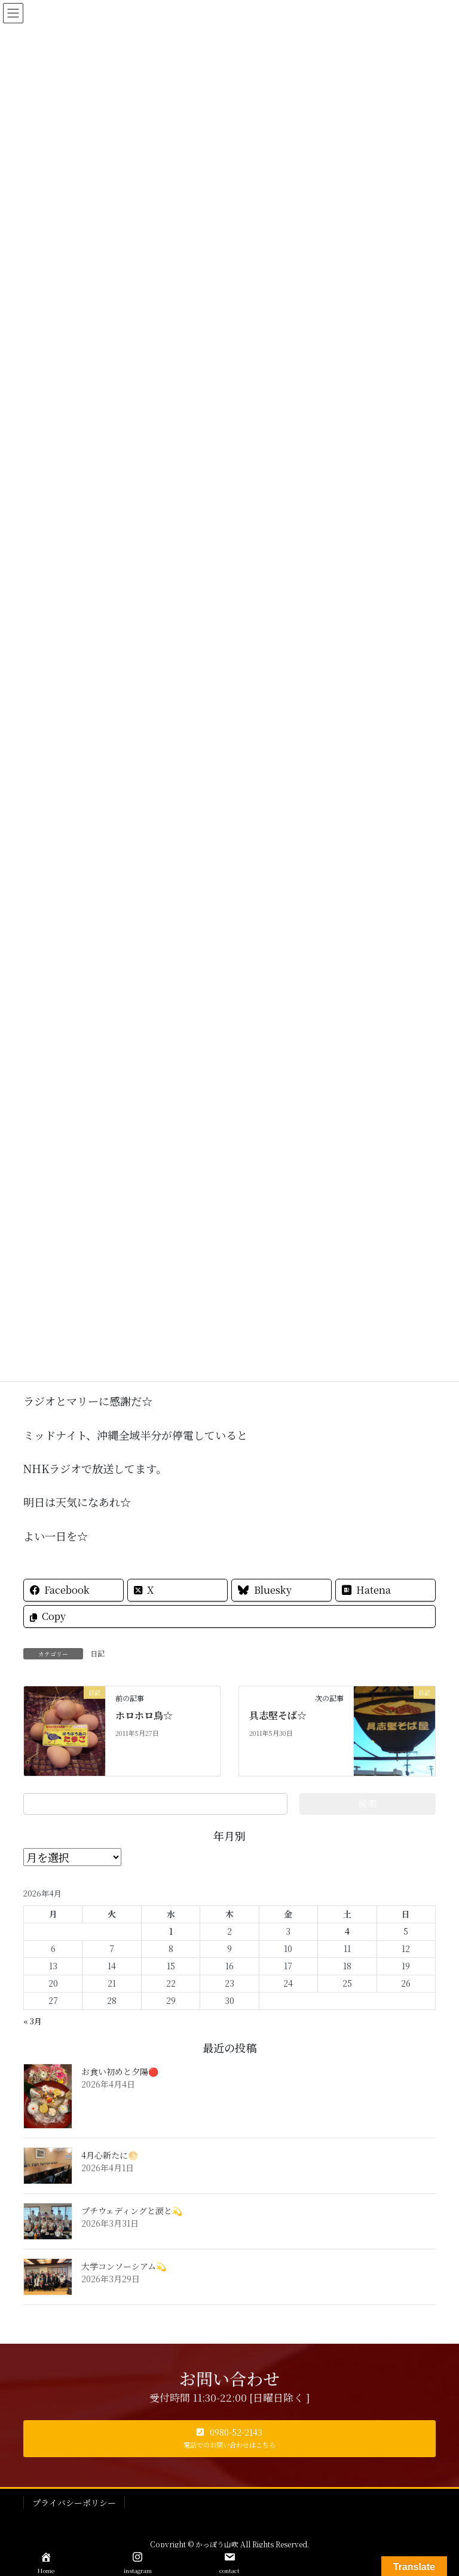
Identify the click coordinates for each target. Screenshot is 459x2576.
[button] (229, 2438)
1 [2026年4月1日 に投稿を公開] (171, 1931)
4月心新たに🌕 (109, 2155)
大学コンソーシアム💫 (123, 2266)
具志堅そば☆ (278, 1715)
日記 (97, 1653)
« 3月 (32, 2021)
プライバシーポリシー (74, 2503)
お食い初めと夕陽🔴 (119, 2071)
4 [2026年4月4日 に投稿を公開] (347, 1931)
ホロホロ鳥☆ (144, 1715)
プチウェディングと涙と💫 (131, 2211)
